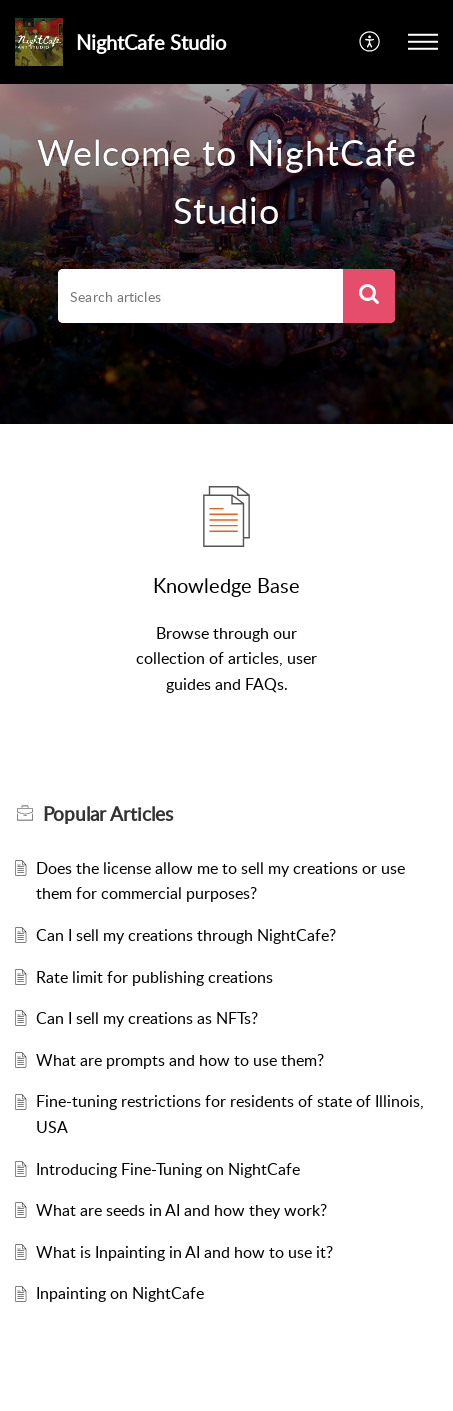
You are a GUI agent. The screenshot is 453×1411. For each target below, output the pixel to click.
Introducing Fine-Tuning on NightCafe (168, 1169)
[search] (200, 296)
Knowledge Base (226, 585)
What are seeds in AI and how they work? (181, 1210)
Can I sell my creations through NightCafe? (186, 935)
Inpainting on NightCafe (120, 1293)
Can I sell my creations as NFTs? (147, 1018)
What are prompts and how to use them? (180, 1060)
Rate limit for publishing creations (154, 977)
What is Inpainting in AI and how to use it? (184, 1252)
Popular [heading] (108, 814)
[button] (370, 42)
